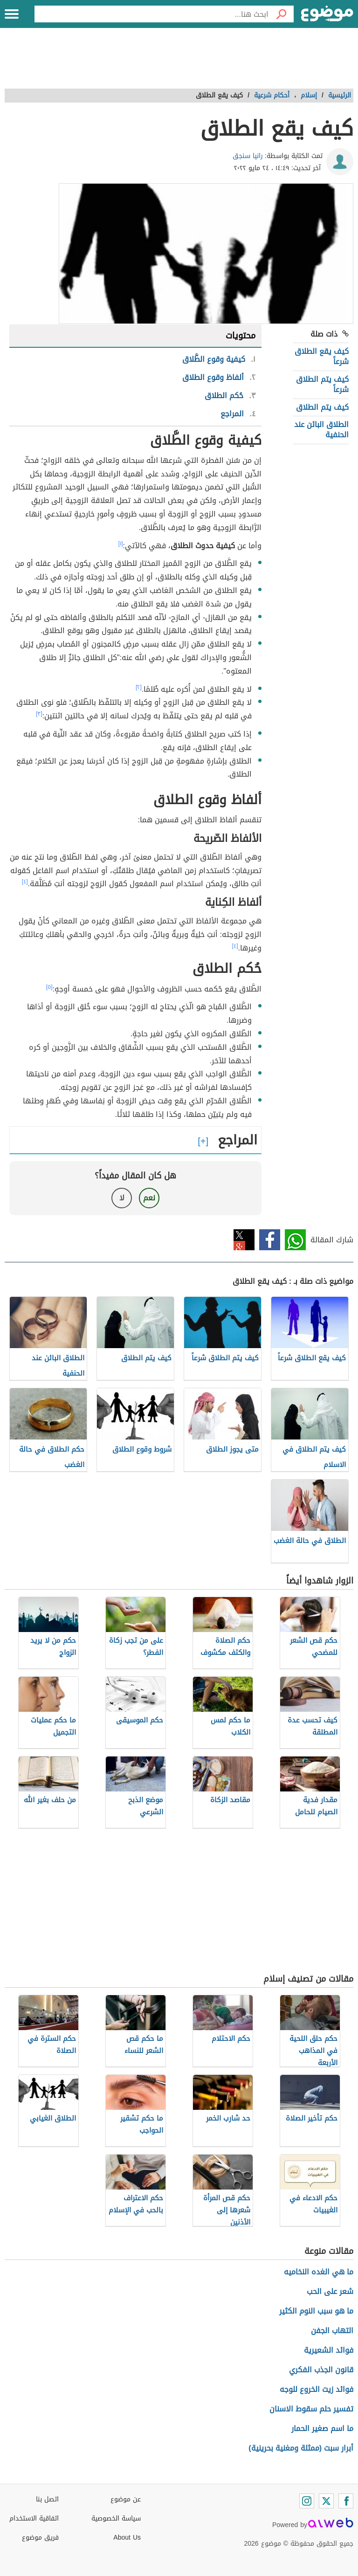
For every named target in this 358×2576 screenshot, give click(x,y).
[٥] (49, 987)
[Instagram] (306, 2500)
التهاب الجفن (332, 2330)
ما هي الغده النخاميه (318, 2272)
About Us (127, 2537)
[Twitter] (326, 2500)
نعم (149, 1198)
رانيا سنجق (248, 156)
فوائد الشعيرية (328, 2350)
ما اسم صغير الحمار (322, 2428)
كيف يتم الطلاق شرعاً (322, 384)
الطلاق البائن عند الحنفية (321, 429)
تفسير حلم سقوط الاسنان (311, 2409)
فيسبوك (269, 1239)
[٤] (25, 881)
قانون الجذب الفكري (321, 2369)
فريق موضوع (40, 2537)
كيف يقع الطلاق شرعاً (322, 356)
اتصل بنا (47, 2499)
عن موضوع (125, 2499)
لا (121, 1198)
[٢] (139, 687)
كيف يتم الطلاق (322, 407)
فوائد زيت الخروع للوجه (316, 2389)
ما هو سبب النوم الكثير (316, 2311)
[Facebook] (345, 2500)
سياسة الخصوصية (116, 2518)
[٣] (39, 714)
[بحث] (281, 14)
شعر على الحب (330, 2291)
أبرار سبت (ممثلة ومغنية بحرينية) (300, 2448)
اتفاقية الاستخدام (34, 2518)
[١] (120, 543)
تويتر (244, 1239)
